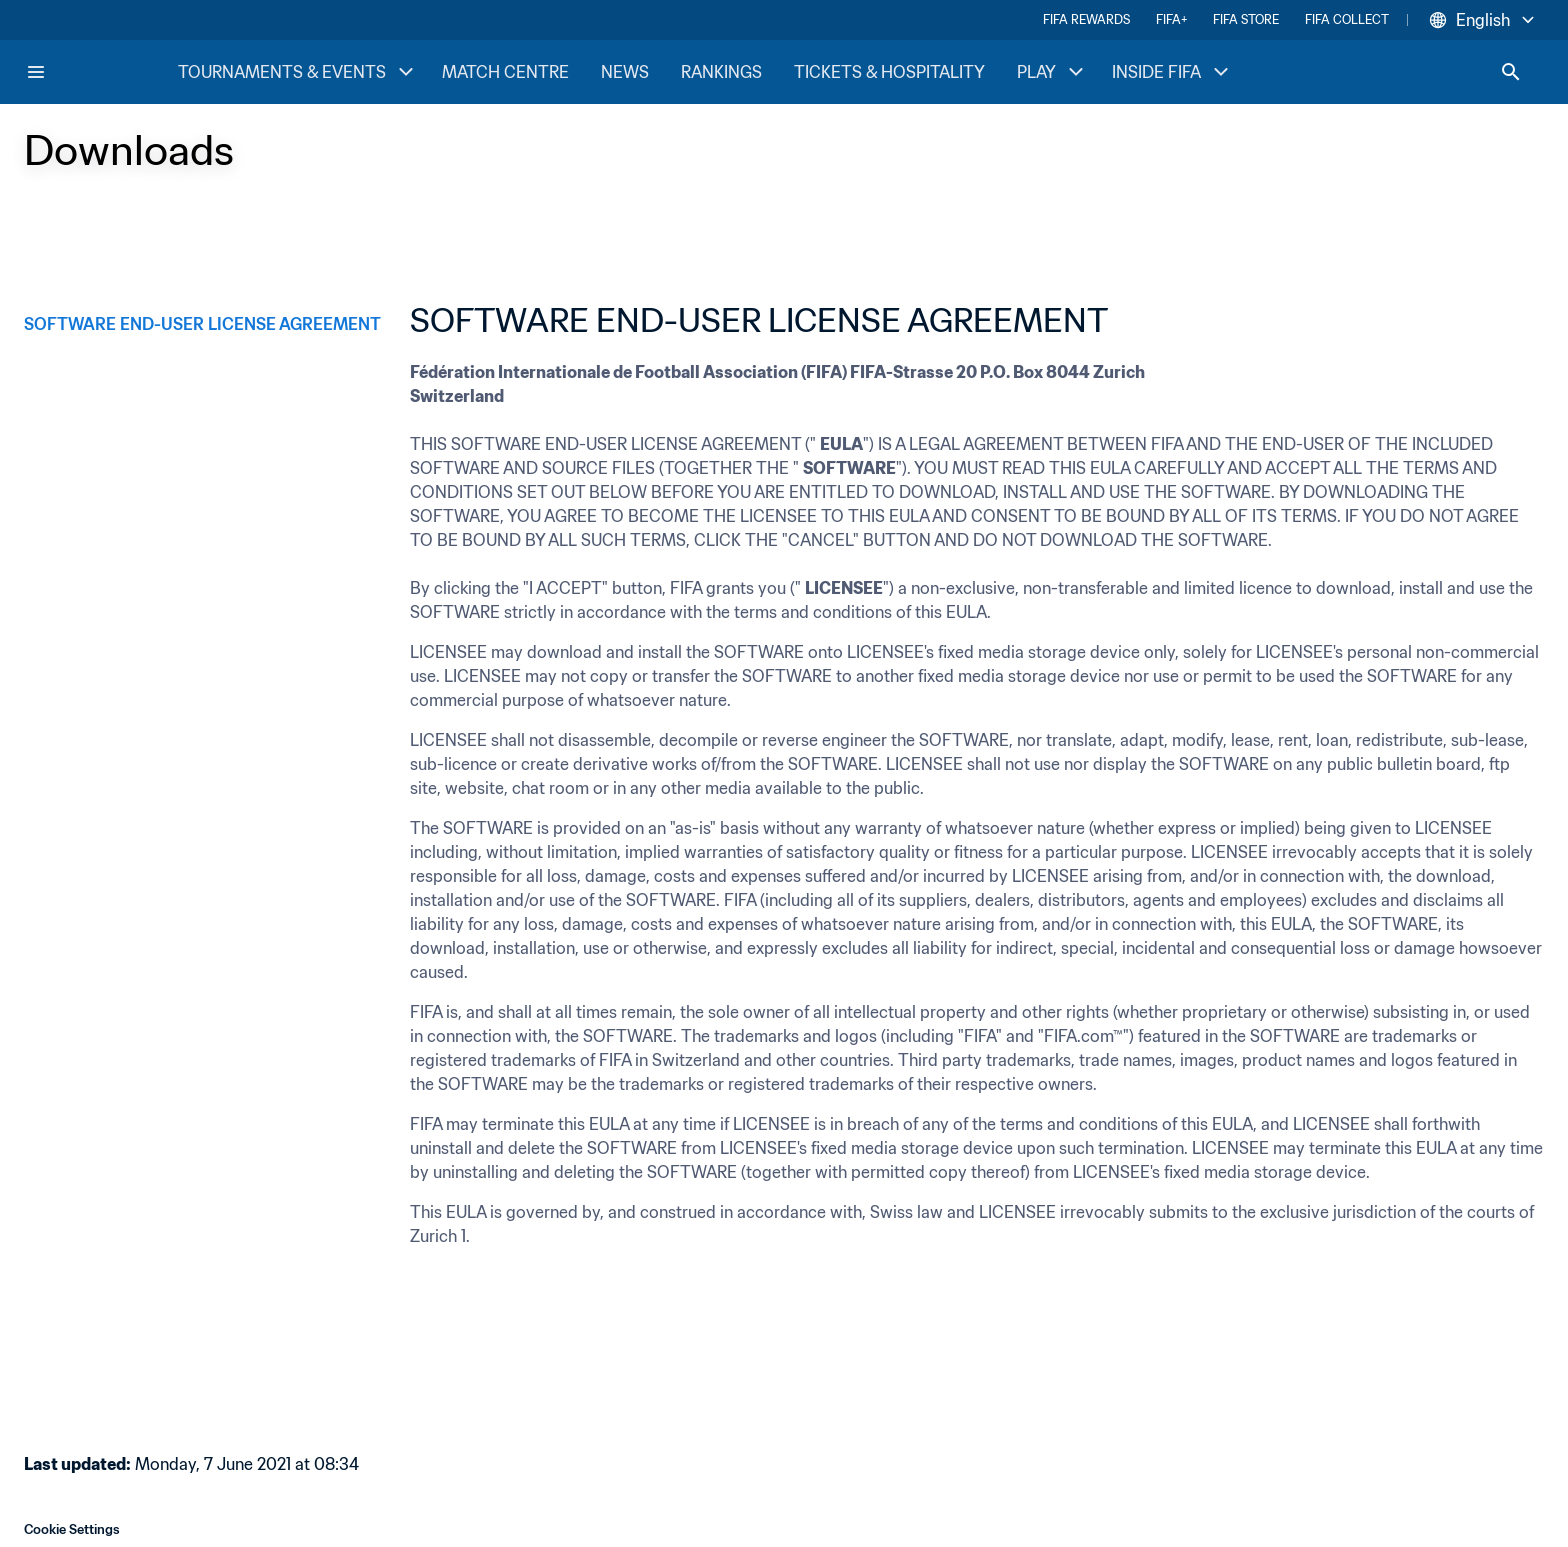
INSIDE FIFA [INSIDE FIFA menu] (1172, 72)
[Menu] (36, 72)
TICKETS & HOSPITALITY (889, 72)
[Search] (1511, 72)
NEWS (625, 72)
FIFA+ (1171, 19)
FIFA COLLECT (1347, 19)
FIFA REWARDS (1086, 19)
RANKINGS (721, 72)
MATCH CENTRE (505, 72)
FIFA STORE (1246, 19)
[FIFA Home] (101, 72)
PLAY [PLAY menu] (1052, 72)
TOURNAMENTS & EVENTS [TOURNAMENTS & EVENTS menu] (298, 72)
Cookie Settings (72, 1529)
